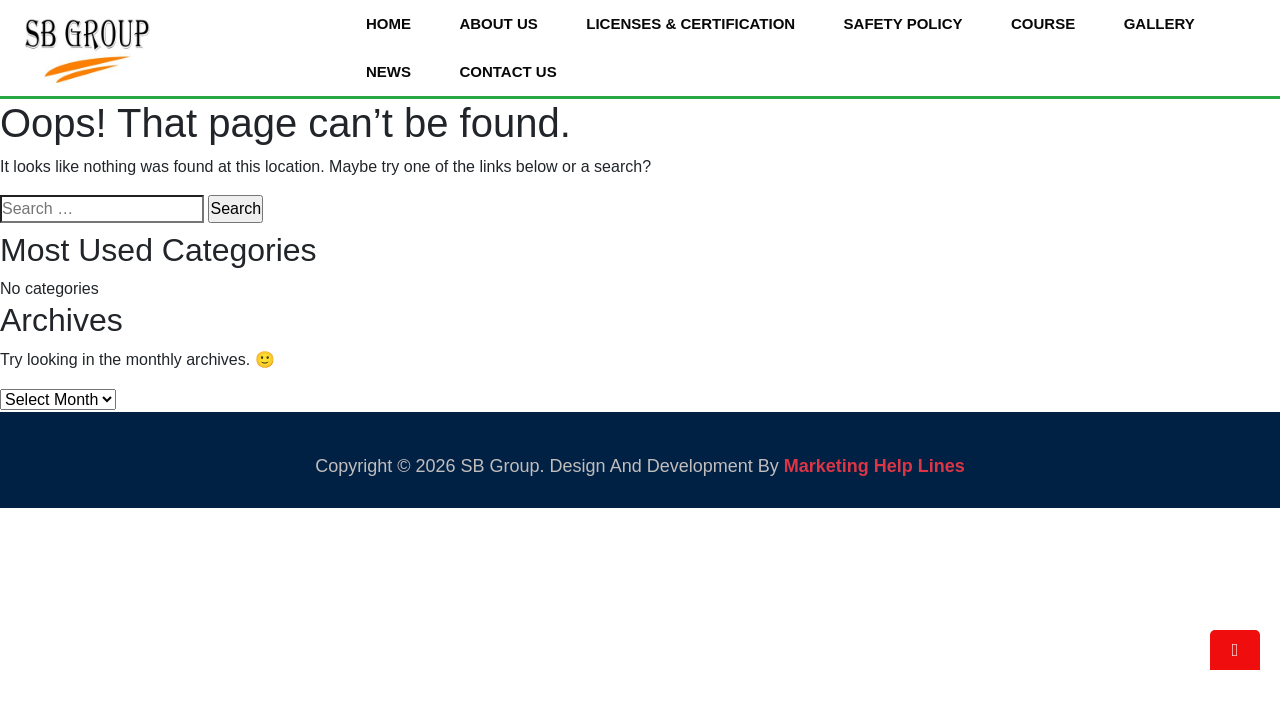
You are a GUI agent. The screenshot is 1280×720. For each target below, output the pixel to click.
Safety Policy (903, 23)
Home (388, 23)
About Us (498, 23)
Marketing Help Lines (874, 466)
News (388, 71)
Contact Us (507, 71)
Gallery (1159, 23)
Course (1043, 23)
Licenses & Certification (690, 23)
